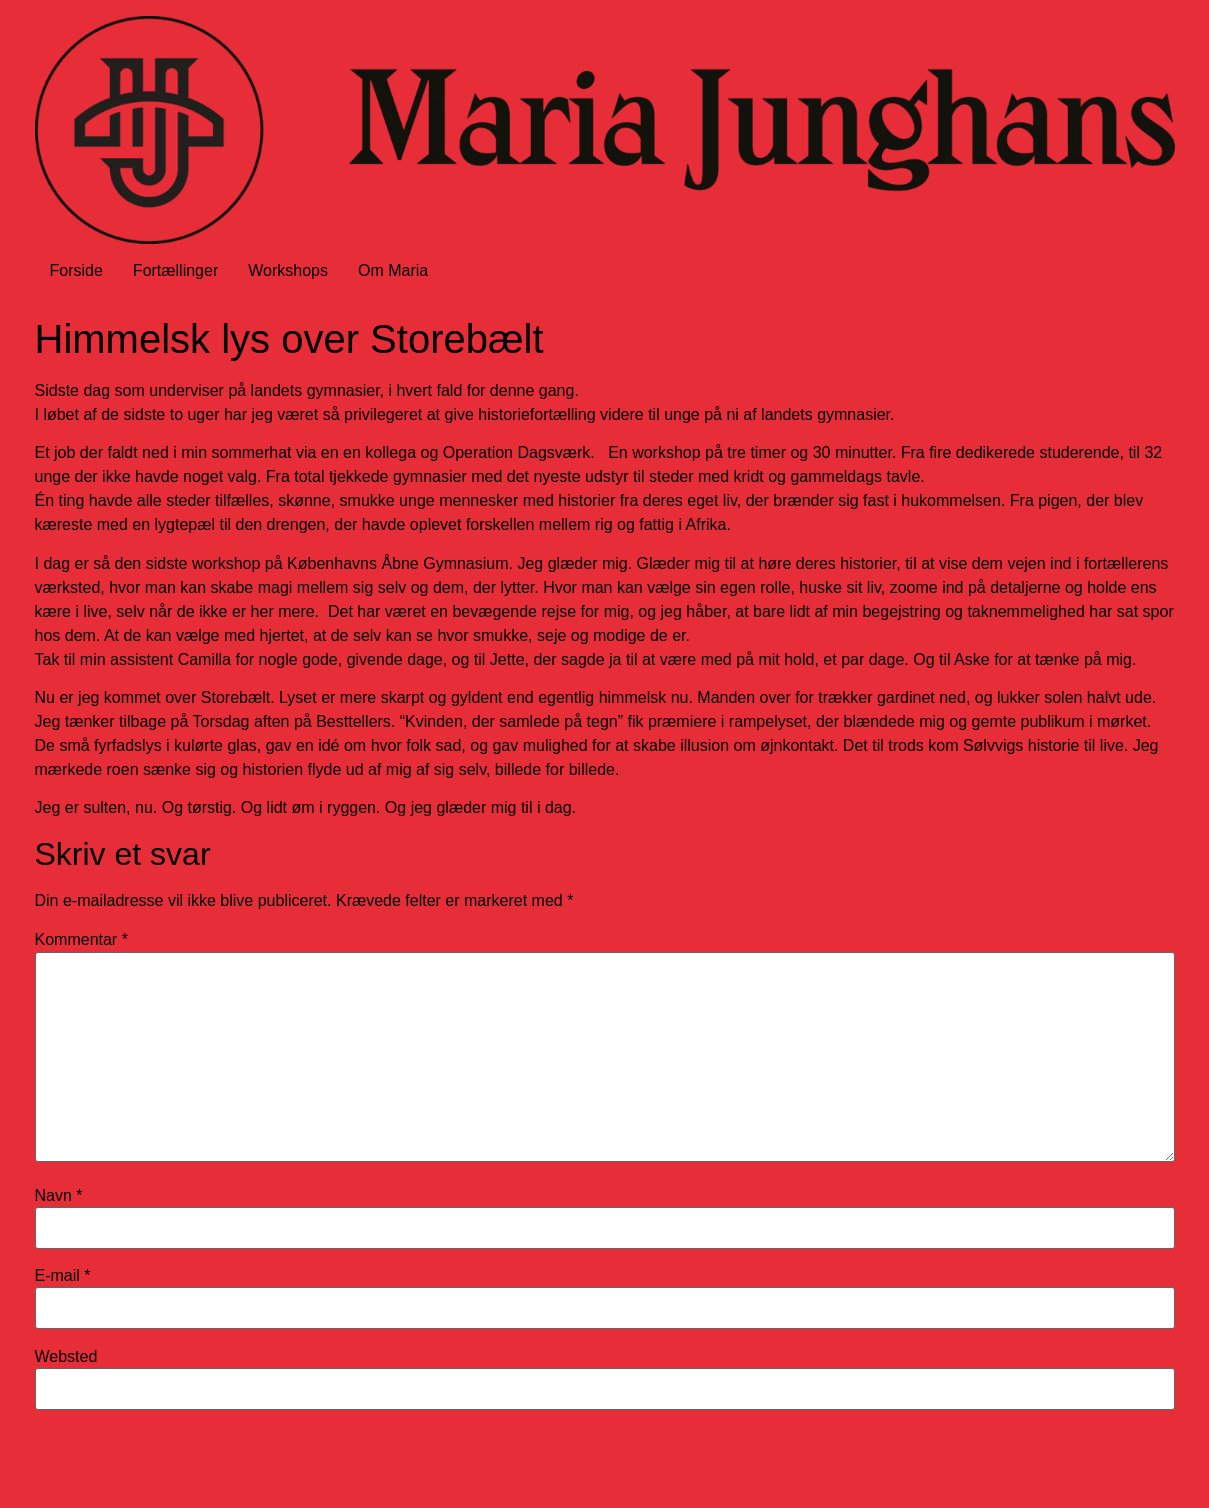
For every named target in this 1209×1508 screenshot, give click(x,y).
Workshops (288, 270)
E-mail (63, 1276)
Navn (59, 1196)
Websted (66, 1357)
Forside (76, 270)
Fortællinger (175, 270)
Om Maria (393, 270)
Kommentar (81, 940)
